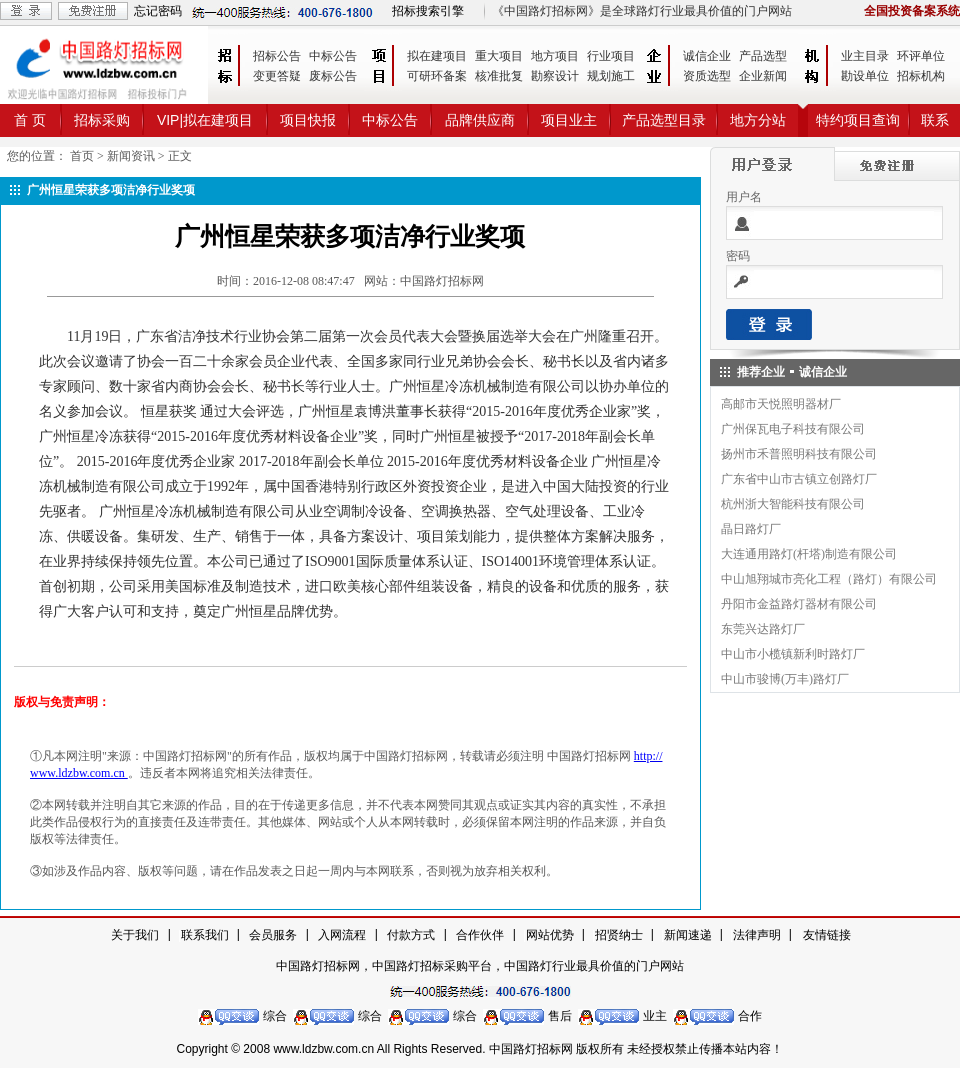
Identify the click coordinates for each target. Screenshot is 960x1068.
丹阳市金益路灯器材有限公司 (799, 604)
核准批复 (499, 76)
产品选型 (763, 56)
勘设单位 (865, 76)
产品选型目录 (664, 120)
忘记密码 (158, 11)
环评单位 (921, 56)
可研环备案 (437, 76)
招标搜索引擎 (428, 11)
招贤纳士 (619, 935)
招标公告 (277, 56)
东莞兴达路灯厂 (763, 629)
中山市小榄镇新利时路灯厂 (793, 654)
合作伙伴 (480, 935)
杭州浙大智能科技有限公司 (793, 504)
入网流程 (342, 935)
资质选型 (707, 76)
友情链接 (827, 935)
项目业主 (569, 120)
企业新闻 (763, 76)
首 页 (30, 120)
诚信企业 (707, 56)
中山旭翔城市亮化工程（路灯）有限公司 (829, 579)
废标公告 (333, 76)
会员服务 (273, 935)
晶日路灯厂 (751, 529)
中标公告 (333, 56)
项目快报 (308, 120)
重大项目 (499, 56)
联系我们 (205, 935)
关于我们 (135, 935)
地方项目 (555, 56)
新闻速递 (688, 935)
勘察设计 (555, 76)
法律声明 (757, 935)
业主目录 (865, 56)
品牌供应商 (480, 120)
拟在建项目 (437, 56)
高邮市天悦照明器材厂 (781, 404)
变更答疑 (277, 76)
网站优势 (550, 935)
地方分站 (758, 120)
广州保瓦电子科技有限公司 (793, 429)
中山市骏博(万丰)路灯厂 (785, 679)
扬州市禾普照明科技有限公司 (799, 454)
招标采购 (102, 120)
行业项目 (611, 56)
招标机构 (921, 76)
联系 (935, 120)
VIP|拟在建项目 (205, 120)
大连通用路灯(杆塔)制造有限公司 (809, 554)
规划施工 (611, 76)
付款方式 (411, 935)
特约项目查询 (858, 120)
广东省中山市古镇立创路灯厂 (799, 479)
